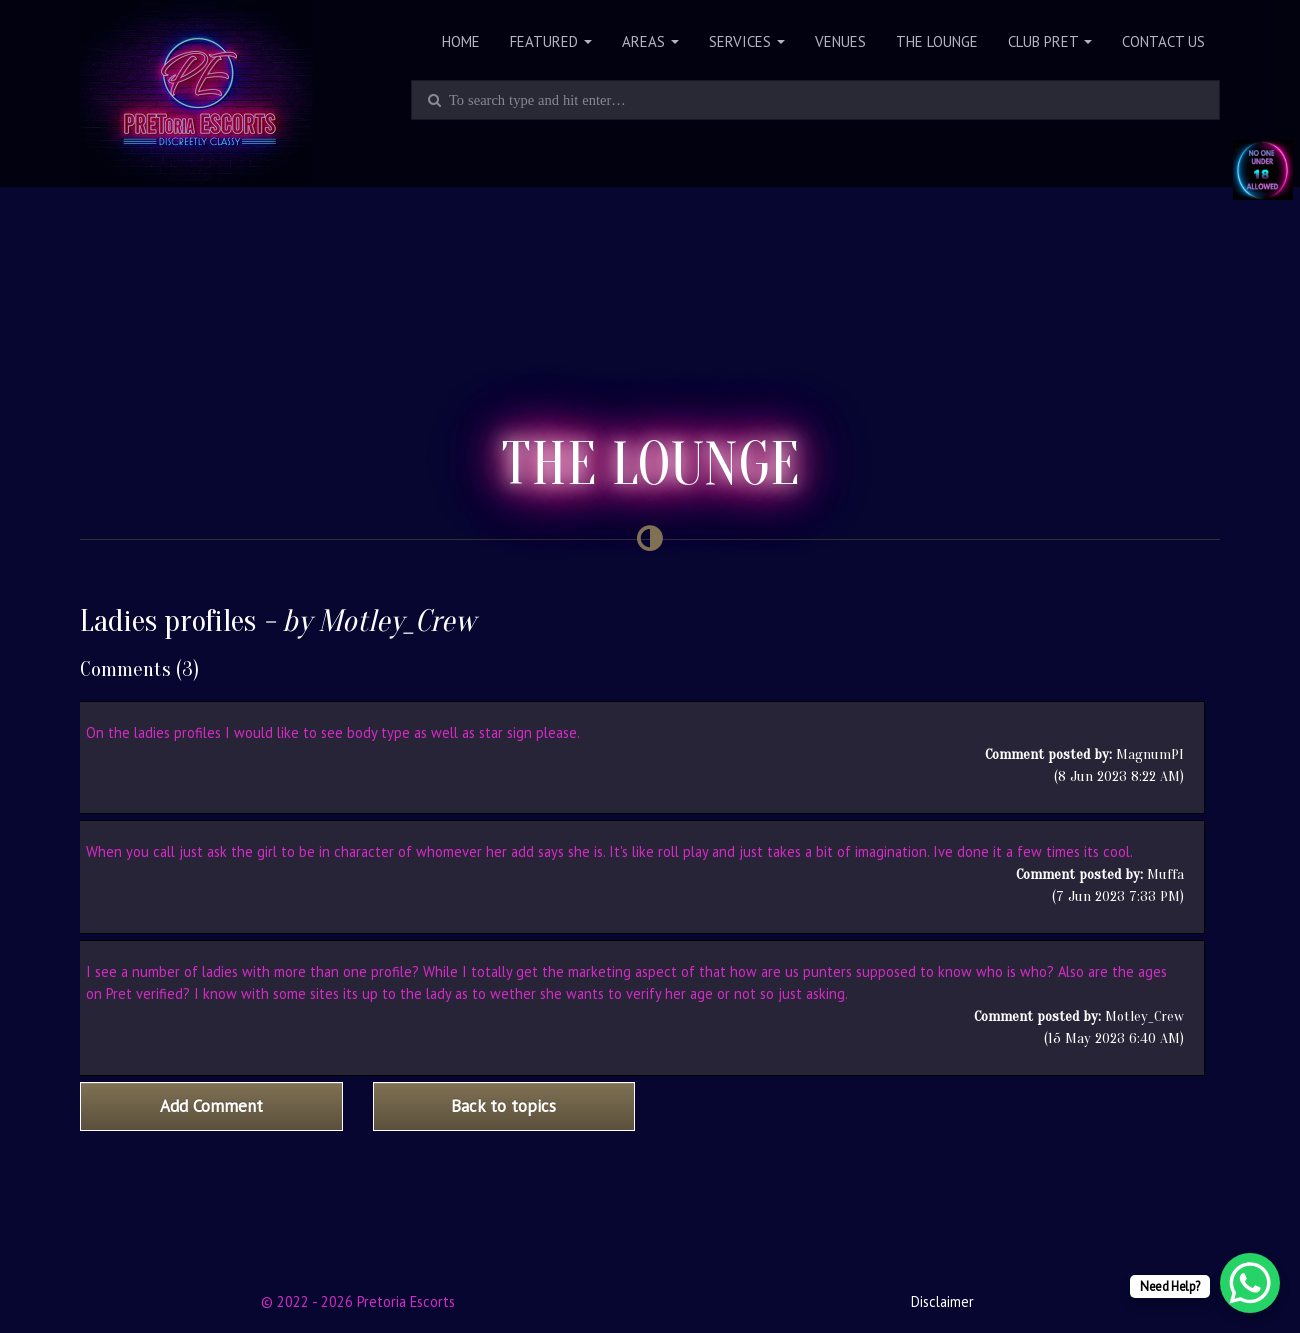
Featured (551, 41)
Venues (840, 41)
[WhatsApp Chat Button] (1250, 1283)
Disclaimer (942, 1301)
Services (747, 41)
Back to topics (503, 1106)
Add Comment (211, 1106)
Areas (650, 41)
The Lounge (937, 41)
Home (461, 41)
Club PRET (1050, 41)
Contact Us (1163, 41)
